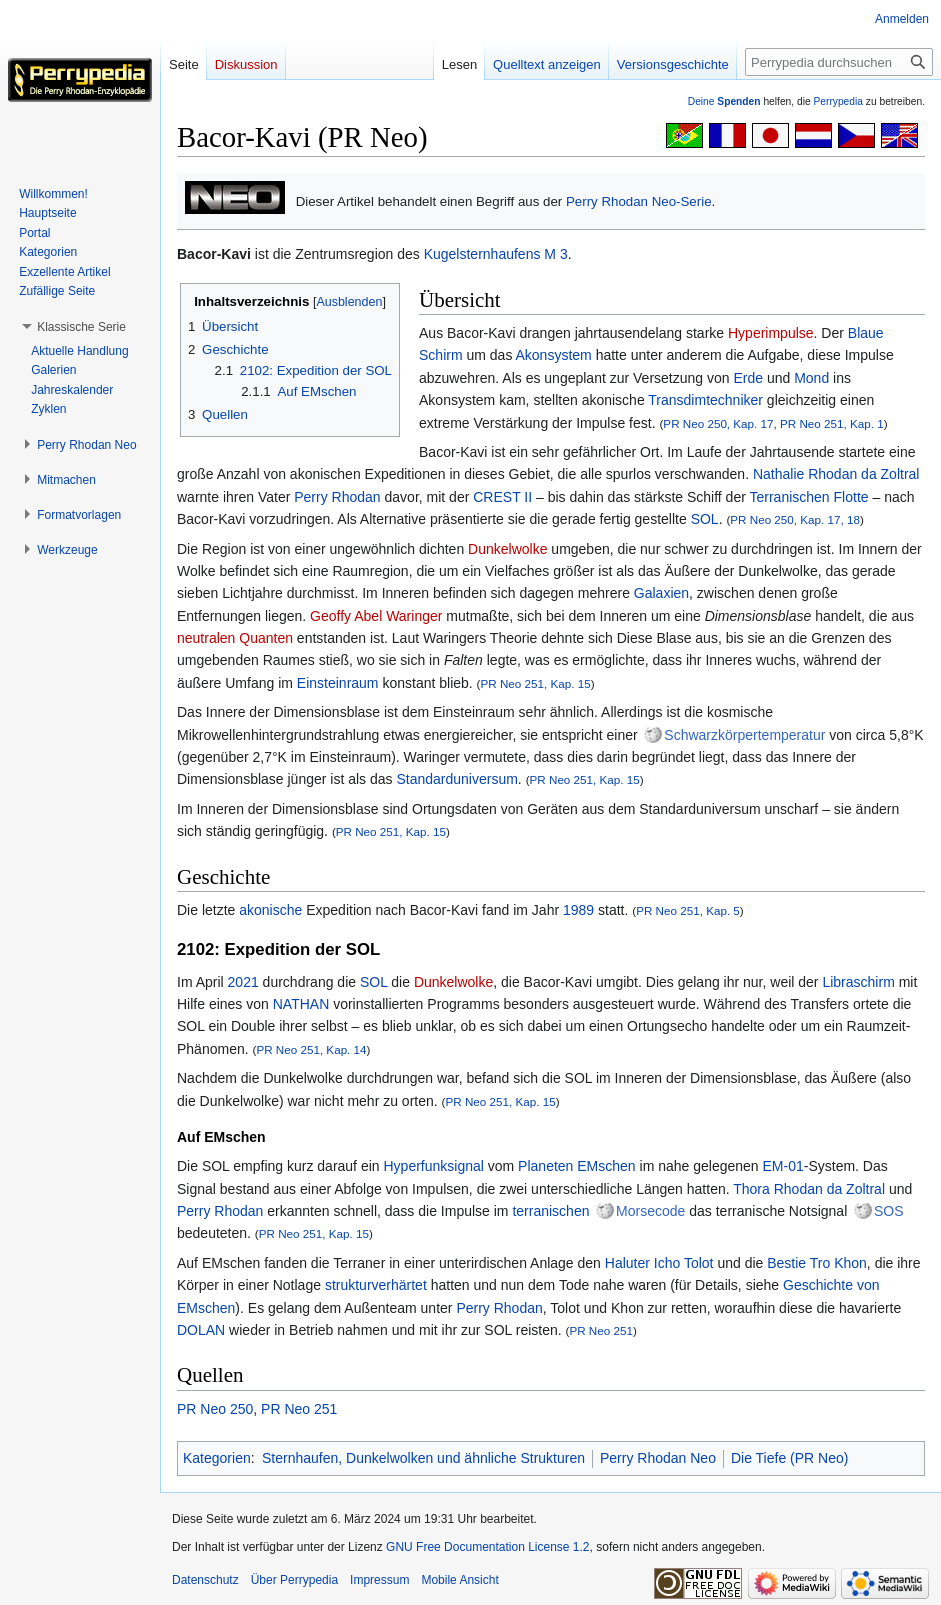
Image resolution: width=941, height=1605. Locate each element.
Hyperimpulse (771, 333)
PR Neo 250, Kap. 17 (718, 423)
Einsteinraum (338, 683)
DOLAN (201, 1330)
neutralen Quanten (235, 638)
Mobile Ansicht (459, 1580)
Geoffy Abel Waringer (376, 616)
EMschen (606, 1166)
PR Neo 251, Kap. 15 (535, 683)
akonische (270, 910)
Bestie (786, 1263)
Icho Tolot (684, 1263)
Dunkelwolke (507, 549)
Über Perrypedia (294, 1580)
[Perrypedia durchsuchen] (839, 62)
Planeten (545, 1166)
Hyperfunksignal (433, 1166)
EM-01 (783, 1166)
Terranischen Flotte (809, 497)
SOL (705, 519)
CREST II (502, 497)
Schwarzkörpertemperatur (744, 735)
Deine (724, 101)
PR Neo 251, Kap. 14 (311, 1049)
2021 (243, 982)
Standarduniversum (456, 779)
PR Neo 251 (601, 1330)
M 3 (555, 254)
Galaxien (661, 593)
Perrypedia (838, 101)
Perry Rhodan (337, 497)
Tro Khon (838, 1263)
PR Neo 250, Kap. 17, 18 (795, 519)
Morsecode (650, 1211)
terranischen (550, 1211)
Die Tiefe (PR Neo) (789, 1458)
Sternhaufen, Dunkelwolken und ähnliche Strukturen (423, 1458)
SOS (889, 1211)
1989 (578, 910)
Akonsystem (554, 355)
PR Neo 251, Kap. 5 (688, 910)
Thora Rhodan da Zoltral (809, 1189)
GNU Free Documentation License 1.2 (487, 1547)
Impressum (379, 1580)
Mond (811, 378)
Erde (748, 378)
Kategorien (217, 1458)
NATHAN (301, 1004)
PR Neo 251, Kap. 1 (832, 423)
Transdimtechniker (705, 400)
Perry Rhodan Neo (658, 1458)
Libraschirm (858, 982)
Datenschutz (205, 1580)
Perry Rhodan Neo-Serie (639, 201)
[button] (81, 327)
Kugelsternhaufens (482, 254)
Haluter (627, 1263)
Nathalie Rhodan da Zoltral (836, 474)
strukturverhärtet (376, 1285)
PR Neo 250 (215, 1409)
